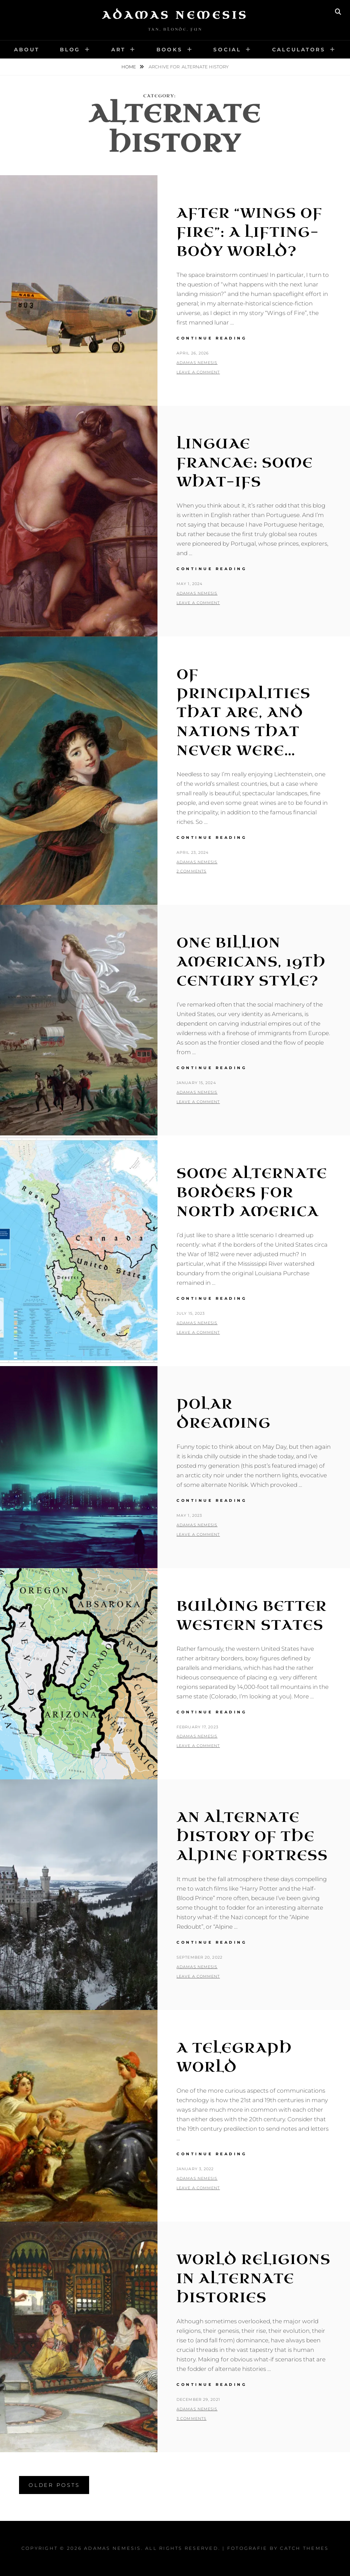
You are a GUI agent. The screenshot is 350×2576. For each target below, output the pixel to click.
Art (118, 49)
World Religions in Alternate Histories (254, 2279)
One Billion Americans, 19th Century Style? (251, 962)
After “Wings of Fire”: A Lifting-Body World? (249, 232)
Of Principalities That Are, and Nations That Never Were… (244, 713)
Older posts (54, 2485)
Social (227, 49)
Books (169, 49)
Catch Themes (304, 2548)
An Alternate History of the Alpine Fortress (252, 1836)
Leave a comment (198, 372)
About (26, 49)
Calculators (299, 49)
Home (129, 66)
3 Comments (191, 2418)
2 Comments (191, 871)
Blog (70, 49)
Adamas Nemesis (175, 15)
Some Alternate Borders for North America (252, 1192)
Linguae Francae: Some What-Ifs (245, 463)
